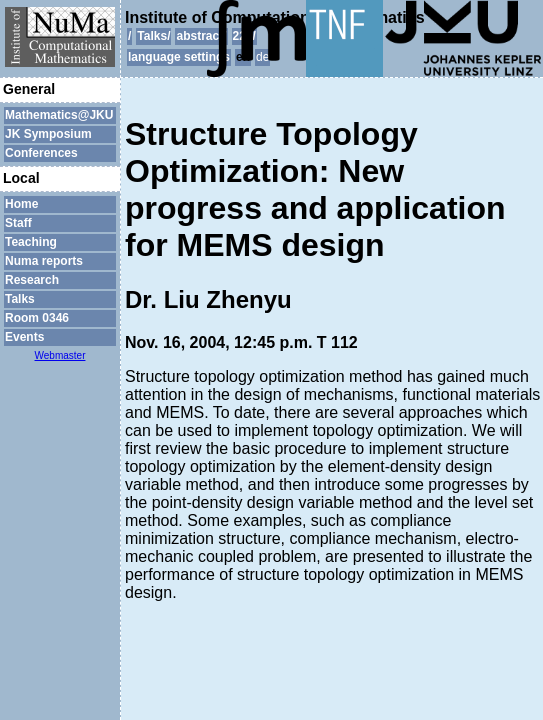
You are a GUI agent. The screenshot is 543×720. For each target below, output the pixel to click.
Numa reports (44, 261)
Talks (20, 299)
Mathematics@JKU (59, 115)
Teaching (31, 242)
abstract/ (201, 36)
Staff (18, 223)
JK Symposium (48, 134)
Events (24, 337)
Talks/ (153, 36)
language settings (179, 57)
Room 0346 (37, 318)
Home (21, 204)
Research (32, 280)
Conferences (41, 153)
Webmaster (60, 355)
